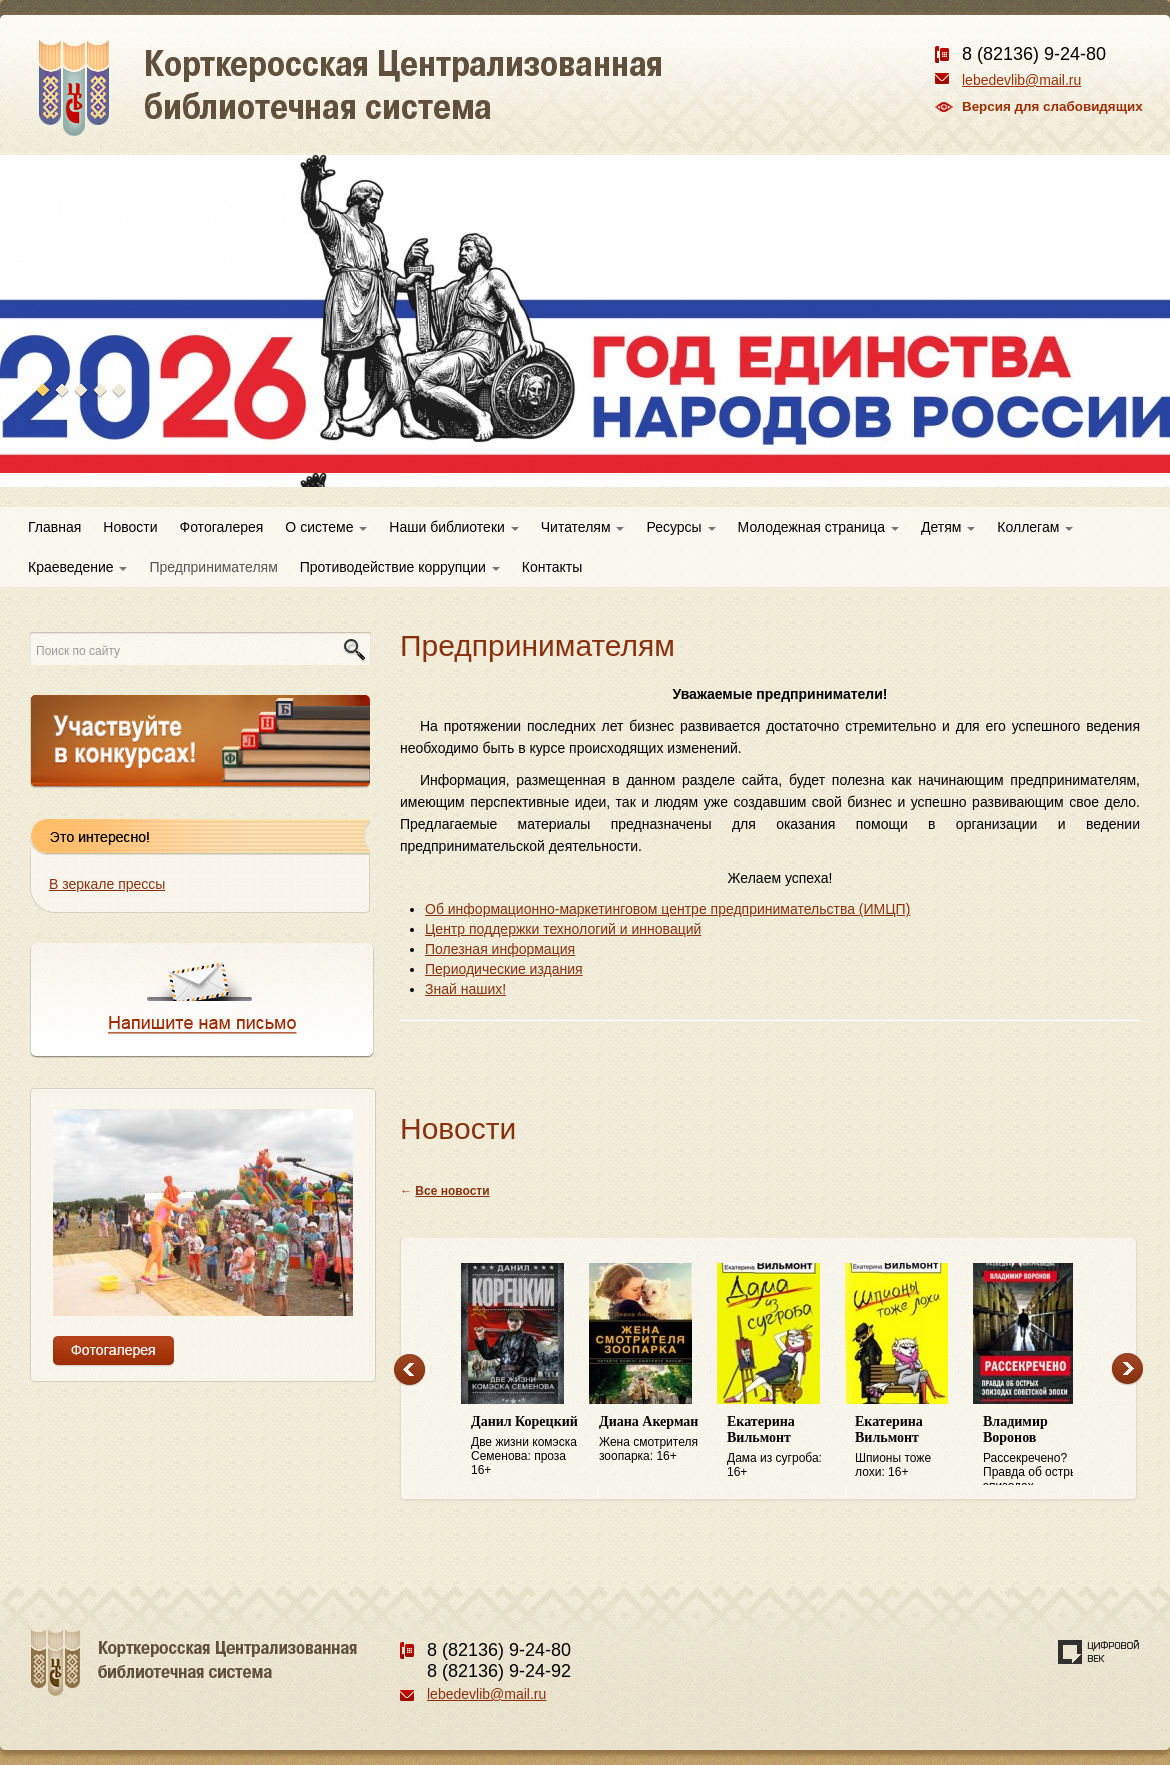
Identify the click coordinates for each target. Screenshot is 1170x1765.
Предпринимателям (213, 567)
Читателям (583, 527)
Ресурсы (680, 527)
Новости (130, 527)
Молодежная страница (818, 527)
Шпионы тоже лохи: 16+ (909, 1446)
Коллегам (1035, 527)
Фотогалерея (222, 527)
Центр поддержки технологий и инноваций (563, 929)
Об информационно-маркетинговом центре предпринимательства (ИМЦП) (667, 909)
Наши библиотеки (453, 527)
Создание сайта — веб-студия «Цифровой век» (1099, 1652)
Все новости (452, 1191)
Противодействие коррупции (400, 567)
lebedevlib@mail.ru (1021, 80)
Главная (54, 527)
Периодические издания (504, 969)
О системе (326, 527)
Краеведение (77, 567)
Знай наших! (465, 989)
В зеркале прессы (107, 884)
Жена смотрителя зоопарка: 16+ (653, 1438)
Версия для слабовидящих (1052, 106)
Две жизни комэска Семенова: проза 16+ (525, 1445)
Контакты (552, 567)
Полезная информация (500, 949)
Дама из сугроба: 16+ (781, 1446)
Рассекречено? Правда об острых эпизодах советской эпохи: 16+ (1037, 1450)
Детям (948, 527)
